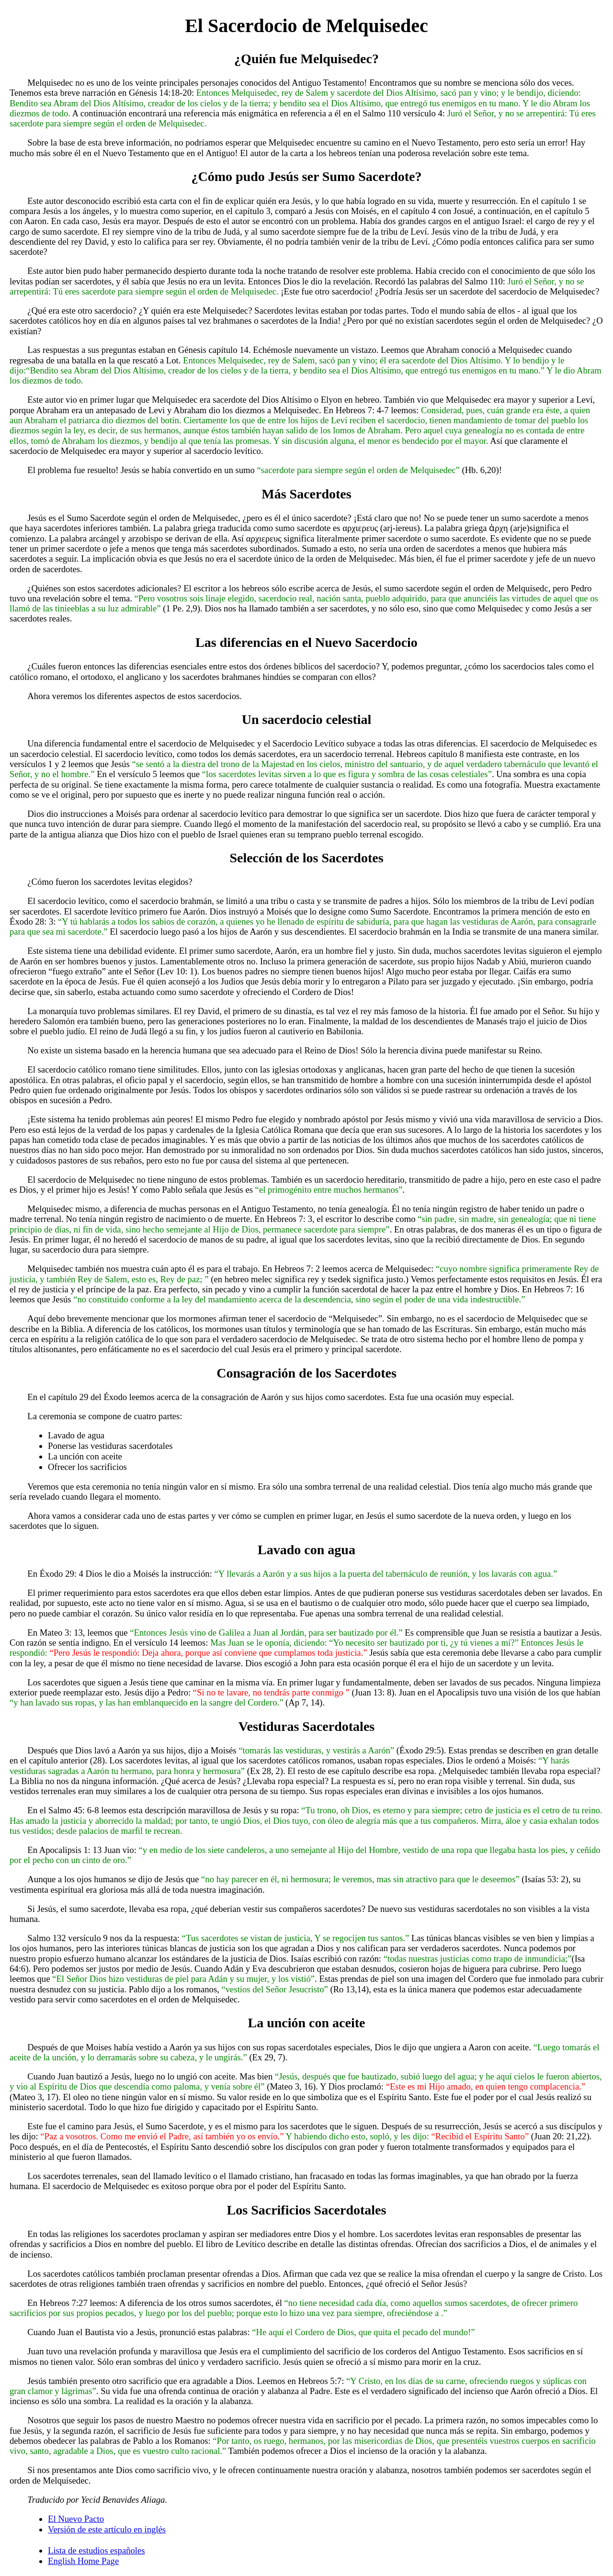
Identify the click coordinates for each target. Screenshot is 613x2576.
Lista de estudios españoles (96, 2550)
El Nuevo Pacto (76, 2519)
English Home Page (83, 2561)
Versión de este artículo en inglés (107, 2529)
